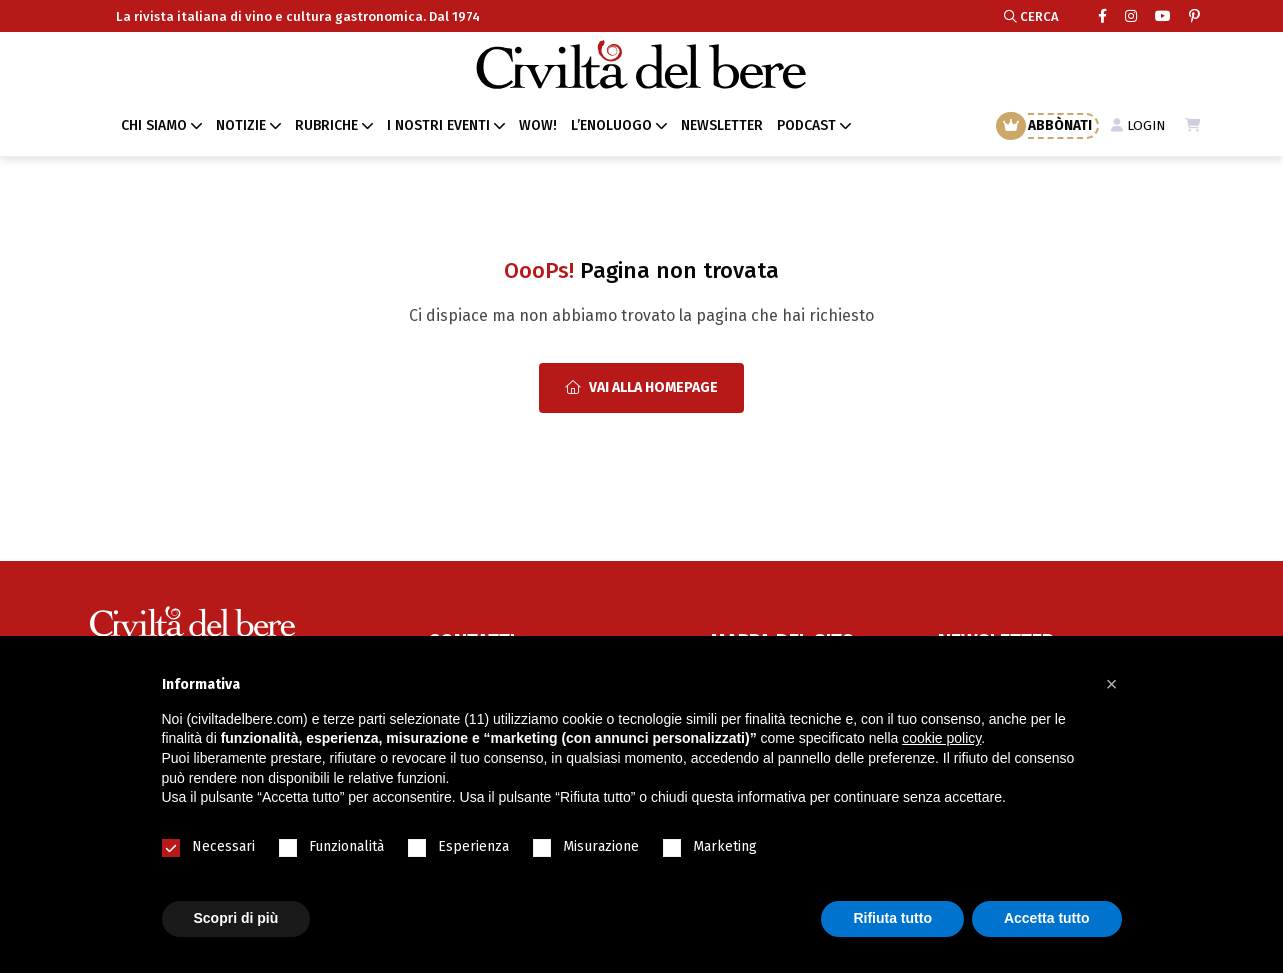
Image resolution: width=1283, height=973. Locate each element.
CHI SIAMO (154, 125)
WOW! (538, 125)
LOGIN (1136, 125)
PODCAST (806, 125)
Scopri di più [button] (236, 918)
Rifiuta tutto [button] (892, 918)
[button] (1112, 684)
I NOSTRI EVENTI (438, 125)
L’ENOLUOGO (611, 125)
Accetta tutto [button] (1047, 918)
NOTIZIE (241, 125)
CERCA (1031, 16)
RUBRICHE (326, 125)
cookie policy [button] (941, 738)
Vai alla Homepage (641, 387)
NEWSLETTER (722, 125)
